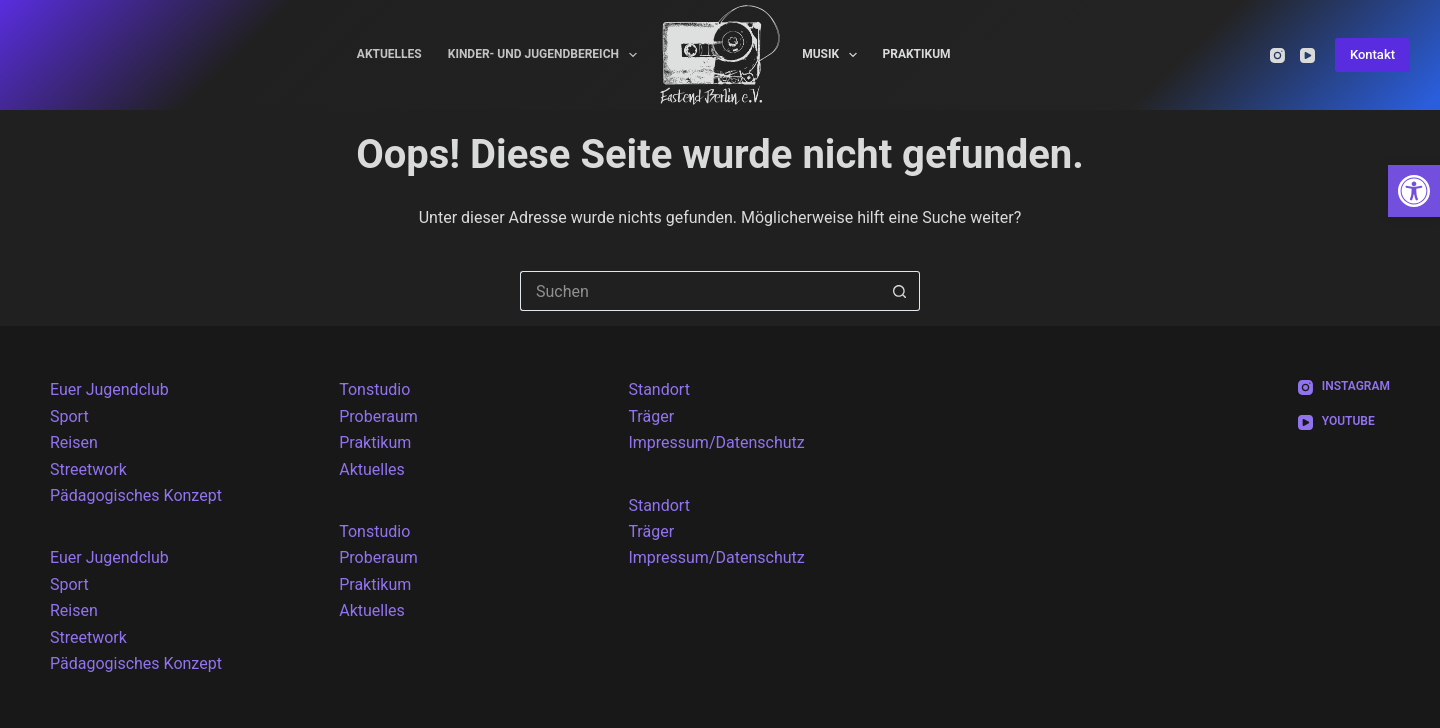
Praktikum (916, 54)
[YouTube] (1307, 55)
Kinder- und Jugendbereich (547, 55)
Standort (658, 389)
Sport (69, 416)
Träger (651, 416)
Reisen (74, 442)
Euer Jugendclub (109, 389)
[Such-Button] (900, 291)
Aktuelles (389, 54)
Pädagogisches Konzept (136, 495)
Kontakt (1372, 54)
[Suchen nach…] (700, 291)
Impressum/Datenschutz (716, 442)
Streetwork (88, 469)
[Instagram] (1277, 55)
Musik (833, 55)
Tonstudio (374, 389)
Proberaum (378, 416)
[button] (1414, 191)
